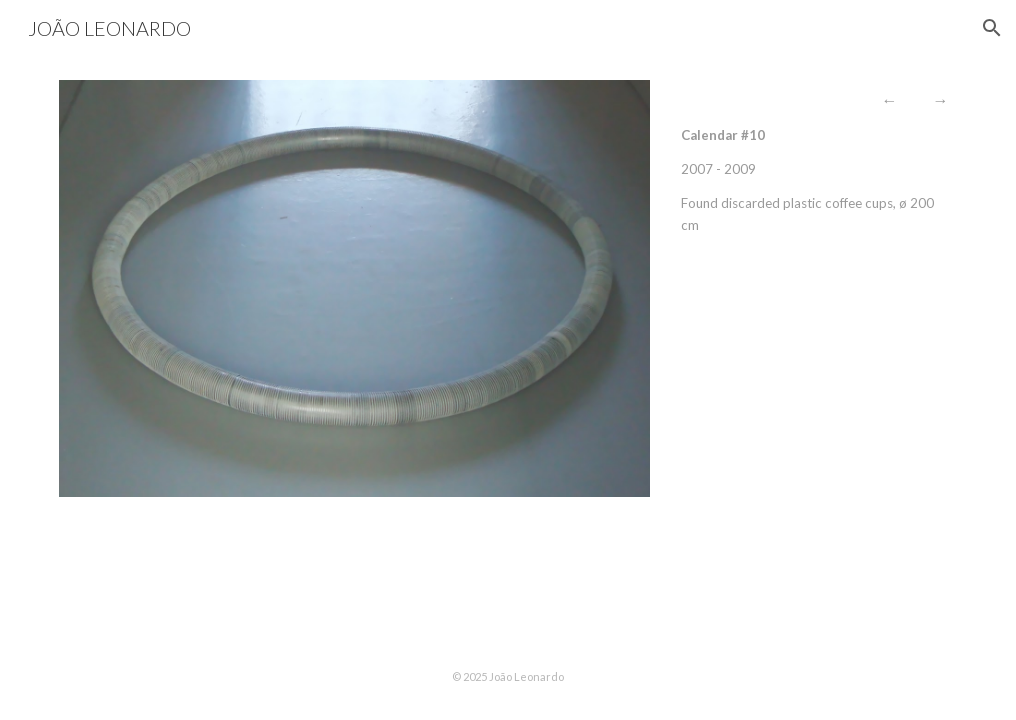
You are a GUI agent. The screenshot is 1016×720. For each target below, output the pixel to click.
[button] (992, 28)
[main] (815, 162)
